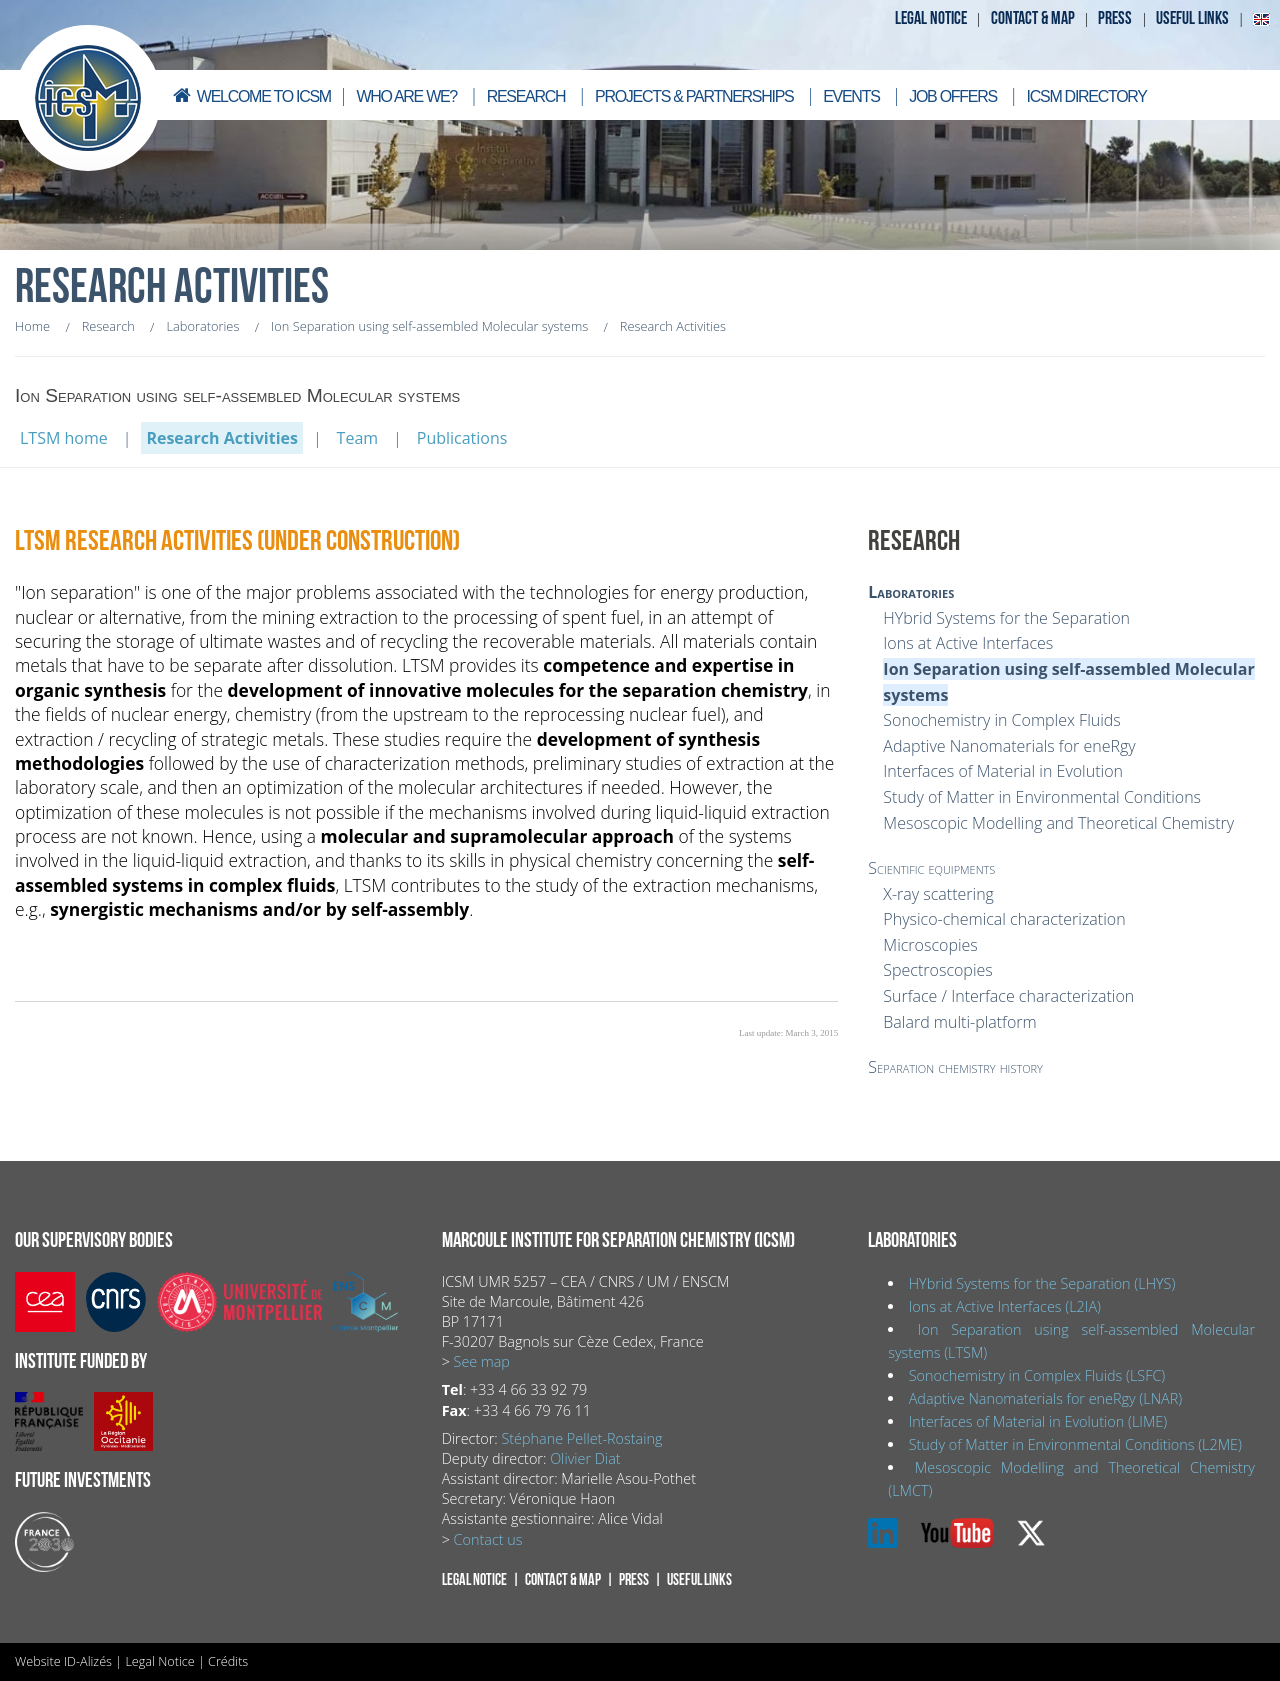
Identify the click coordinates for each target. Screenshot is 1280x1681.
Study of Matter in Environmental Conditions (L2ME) (1075, 1444)
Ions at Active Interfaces (968, 643)
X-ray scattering (938, 894)
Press (1115, 18)
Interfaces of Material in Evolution (1003, 771)
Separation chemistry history (955, 1067)
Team (358, 438)
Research (526, 96)
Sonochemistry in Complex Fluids (1001, 720)
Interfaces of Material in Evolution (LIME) (1038, 1421)
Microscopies (930, 945)
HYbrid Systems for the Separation (1006, 618)
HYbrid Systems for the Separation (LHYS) (1042, 1283)
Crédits (228, 1661)
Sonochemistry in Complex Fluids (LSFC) (1037, 1375)
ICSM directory (1087, 96)
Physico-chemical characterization (1004, 919)
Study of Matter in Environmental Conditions (1042, 797)
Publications (462, 438)
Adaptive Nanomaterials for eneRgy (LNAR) (1045, 1398)
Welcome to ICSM (250, 95)
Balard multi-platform (959, 1022)
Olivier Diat (585, 1458)
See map (482, 1361)
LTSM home (64, 438)
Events (851, 96)
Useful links (1192, 18)
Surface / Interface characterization (1008, 996)
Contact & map (1033, 18)
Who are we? (406, 96)
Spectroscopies (937, 970)
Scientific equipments (931, 868)
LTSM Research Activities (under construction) (237, 541)
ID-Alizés (88, 1661)
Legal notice (931, 18)
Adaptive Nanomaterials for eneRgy (1009, 746)
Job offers (953, 96)
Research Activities (222, 438)
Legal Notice (159, 1661)
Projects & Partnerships (694, 96)
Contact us (488, 1539)
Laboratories (911, 592)
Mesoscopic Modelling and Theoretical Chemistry (1058, 823)
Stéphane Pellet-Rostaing (581, 1438)
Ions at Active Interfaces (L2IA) (1005, 1306)
